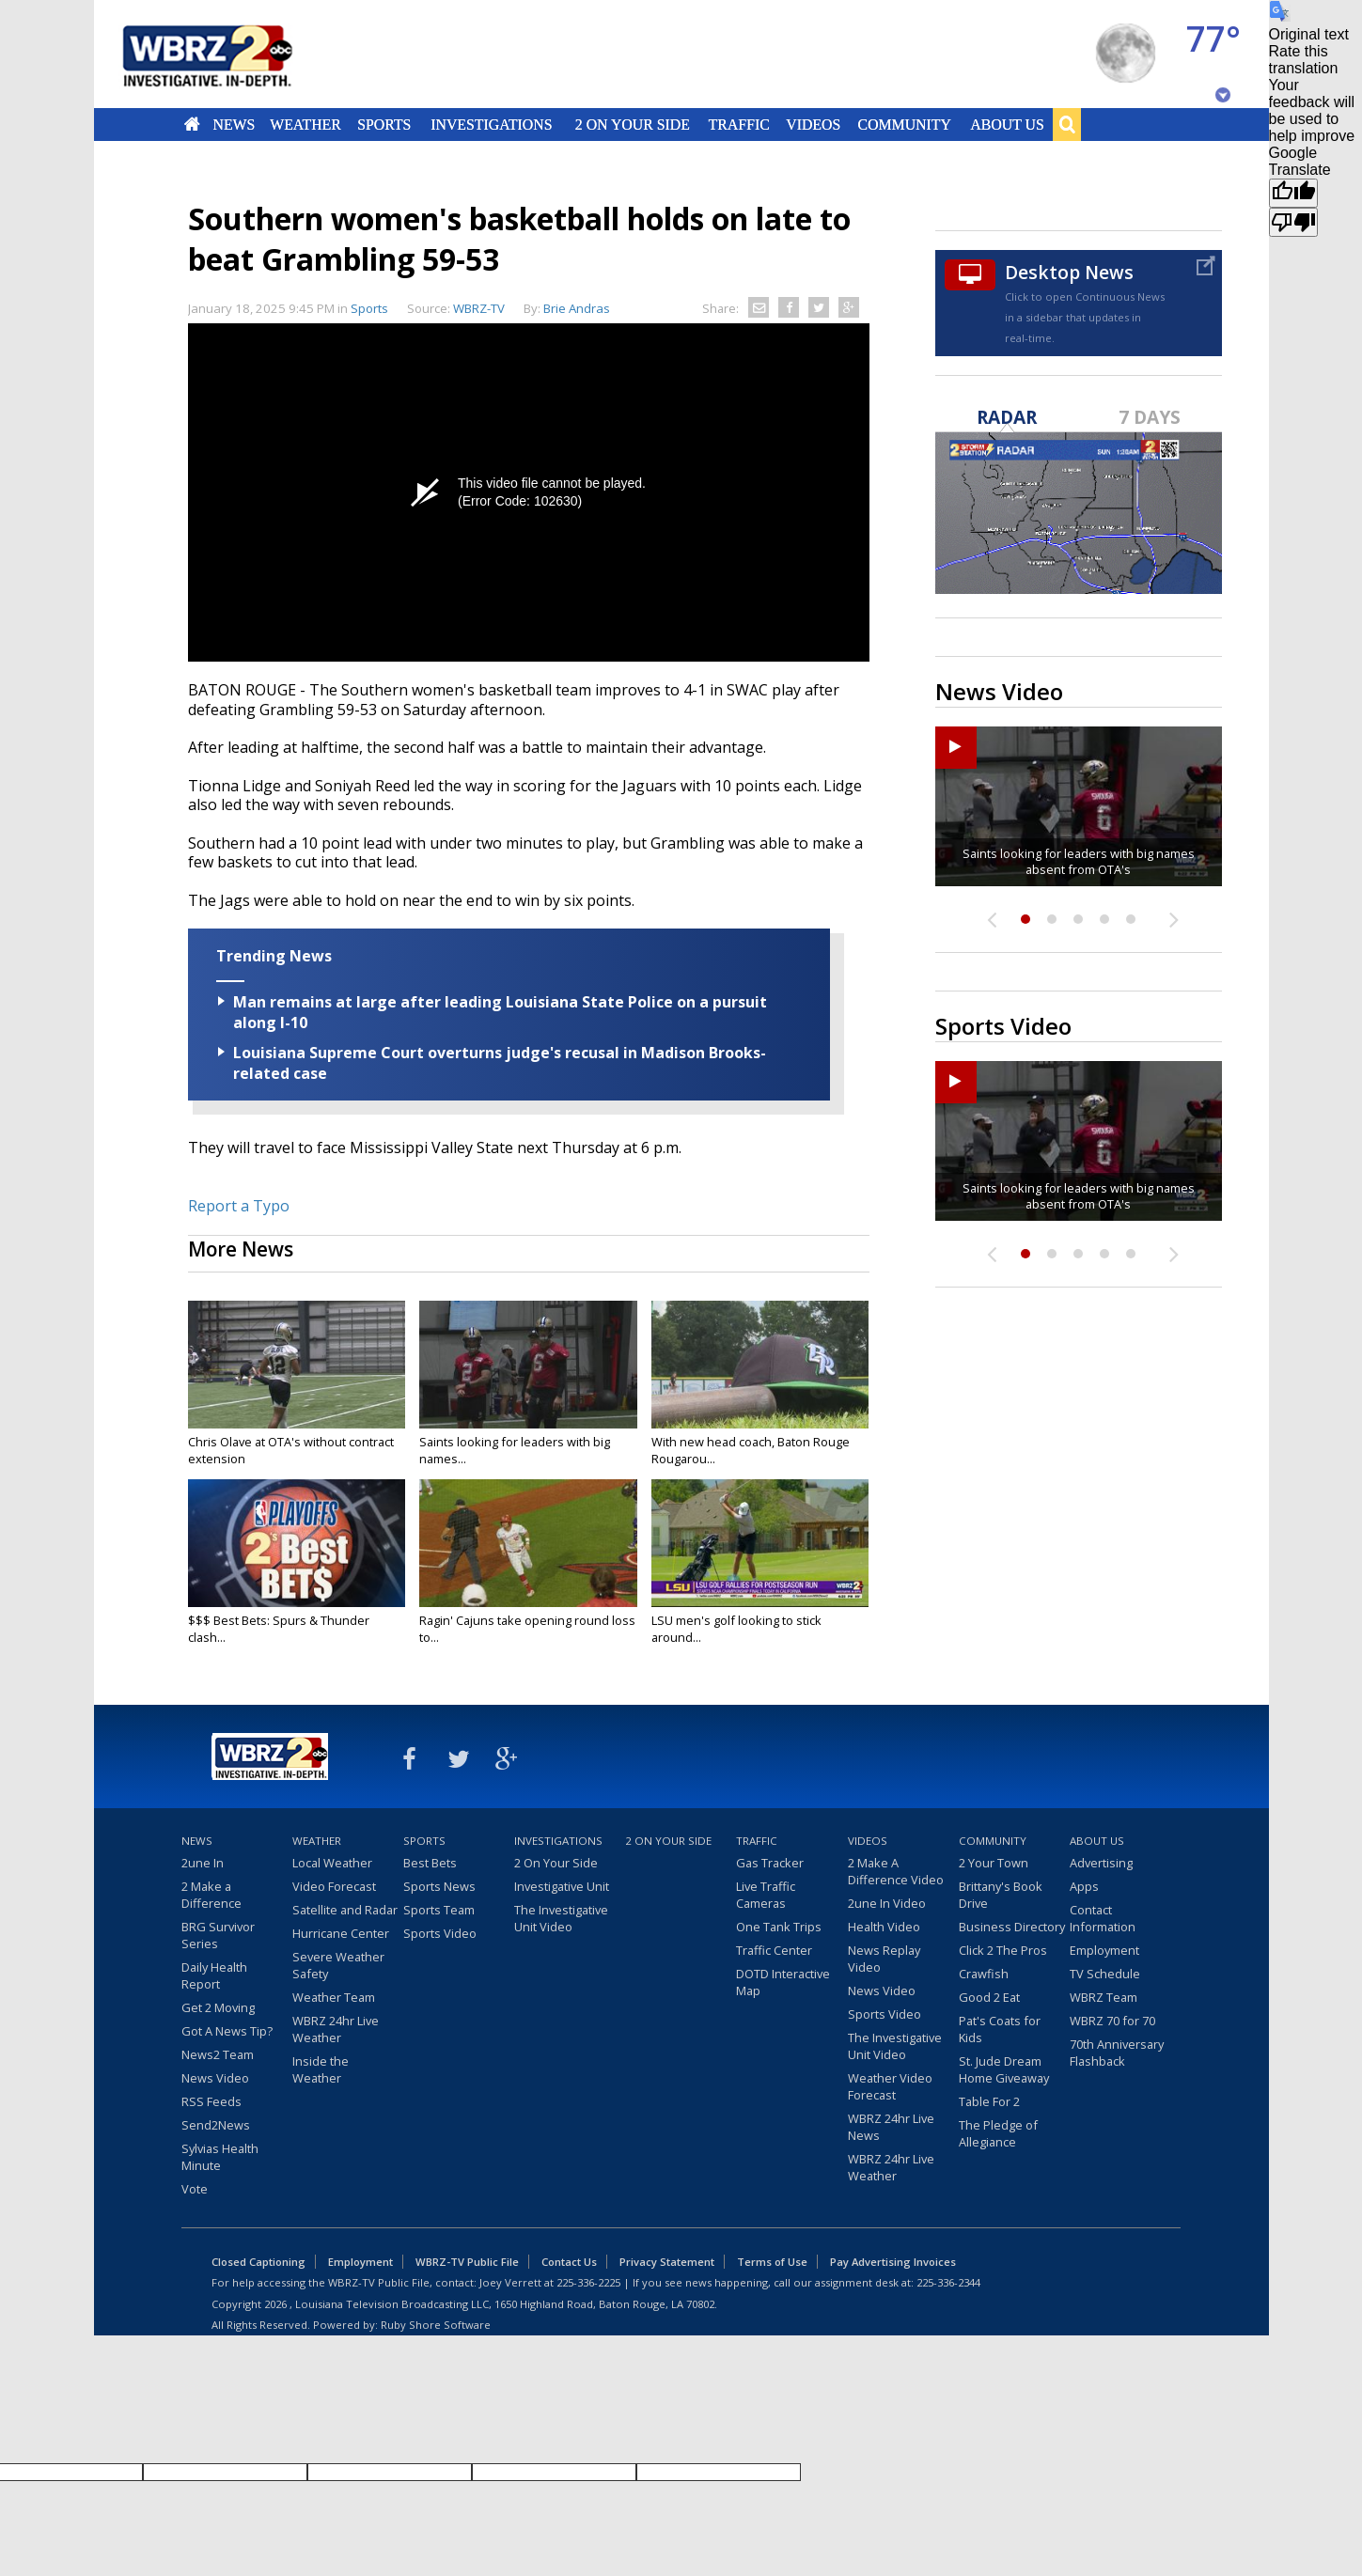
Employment (1104, 1950)
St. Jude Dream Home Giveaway (1004, 2069)
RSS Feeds (211, 2101)
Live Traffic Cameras (765, 1895)
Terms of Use (772, 2262)
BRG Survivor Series (218, 1935)
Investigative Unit (561, 1886)
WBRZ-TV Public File (467, 2262)
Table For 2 (989, 2101)
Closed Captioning (258, 2262)
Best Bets (430, 1862)
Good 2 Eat (989, 1997)
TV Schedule (1105, 1973)
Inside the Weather (320, 2069)
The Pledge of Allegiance (998, 2133)
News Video (215, 2077)
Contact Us (569, 2262)
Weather (306, 124)
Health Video (884, 1926)
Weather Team (333, 1997)
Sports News (439, 1886)
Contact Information (1102, 1918)
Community (904, 124)
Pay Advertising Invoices (893, 2262)
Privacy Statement (666, 2262)
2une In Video (887, 1903)
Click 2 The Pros (1003, 1950)
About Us (1006, 124)
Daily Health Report (214, 1975)
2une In (202, 1862)
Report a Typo (239, 1205)
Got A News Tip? (227, 2030)
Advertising (1101, 1862)
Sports (385, 124)
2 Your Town (993, 1862)
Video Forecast (334, 1886)
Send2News (215, 2124)
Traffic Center (774, 1950)
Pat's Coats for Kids (1000, 2029)
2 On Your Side (631, 124)
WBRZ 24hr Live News (891, 2127)
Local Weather (332, 1862)
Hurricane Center (340, 1933)
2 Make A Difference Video (896, 1871)
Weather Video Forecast (890, 2086)
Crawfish (984, 1973)
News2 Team (217, 2054)
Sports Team (439, 1909)
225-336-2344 (948, 2282)
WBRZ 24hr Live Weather (335, 2029)
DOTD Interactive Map (783, 1982)
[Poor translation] (1293, 222)
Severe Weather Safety (338, 1965)
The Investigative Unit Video (561, 1918)
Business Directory (1012, 1926)
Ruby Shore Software (436, 2325)
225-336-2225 (588, 2282)
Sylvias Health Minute (219, 2157)
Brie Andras (576, 308)
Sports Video (440, 1933)
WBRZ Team (1103, 1997)
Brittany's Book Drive (1000, 1895)
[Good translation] (1293, 193)
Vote (194, 2188)
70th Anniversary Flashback (1117, 2052)
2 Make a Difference (211, 1895)
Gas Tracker (770, 1862)
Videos (813, 124)
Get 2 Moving (218, 2007)
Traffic (739, 124)
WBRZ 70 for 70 (1112, 2020)
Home (191, 124)
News (233, 124)
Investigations (491, 124)
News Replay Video (884, 1958)
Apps (1084, 1886)
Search (1066, 124)
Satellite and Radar (345, 1909)
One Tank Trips (779, 1926)
